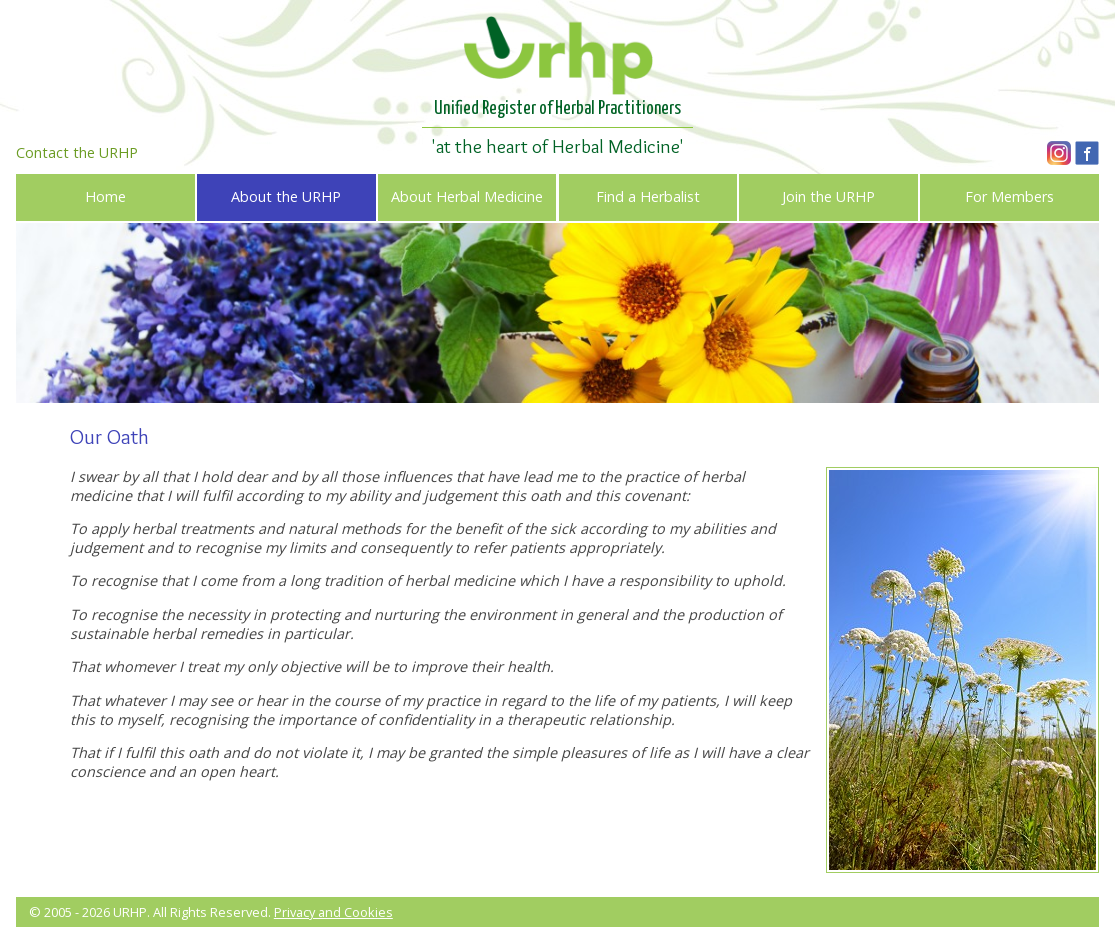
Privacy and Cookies (333, 912)
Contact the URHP (77, 152)
